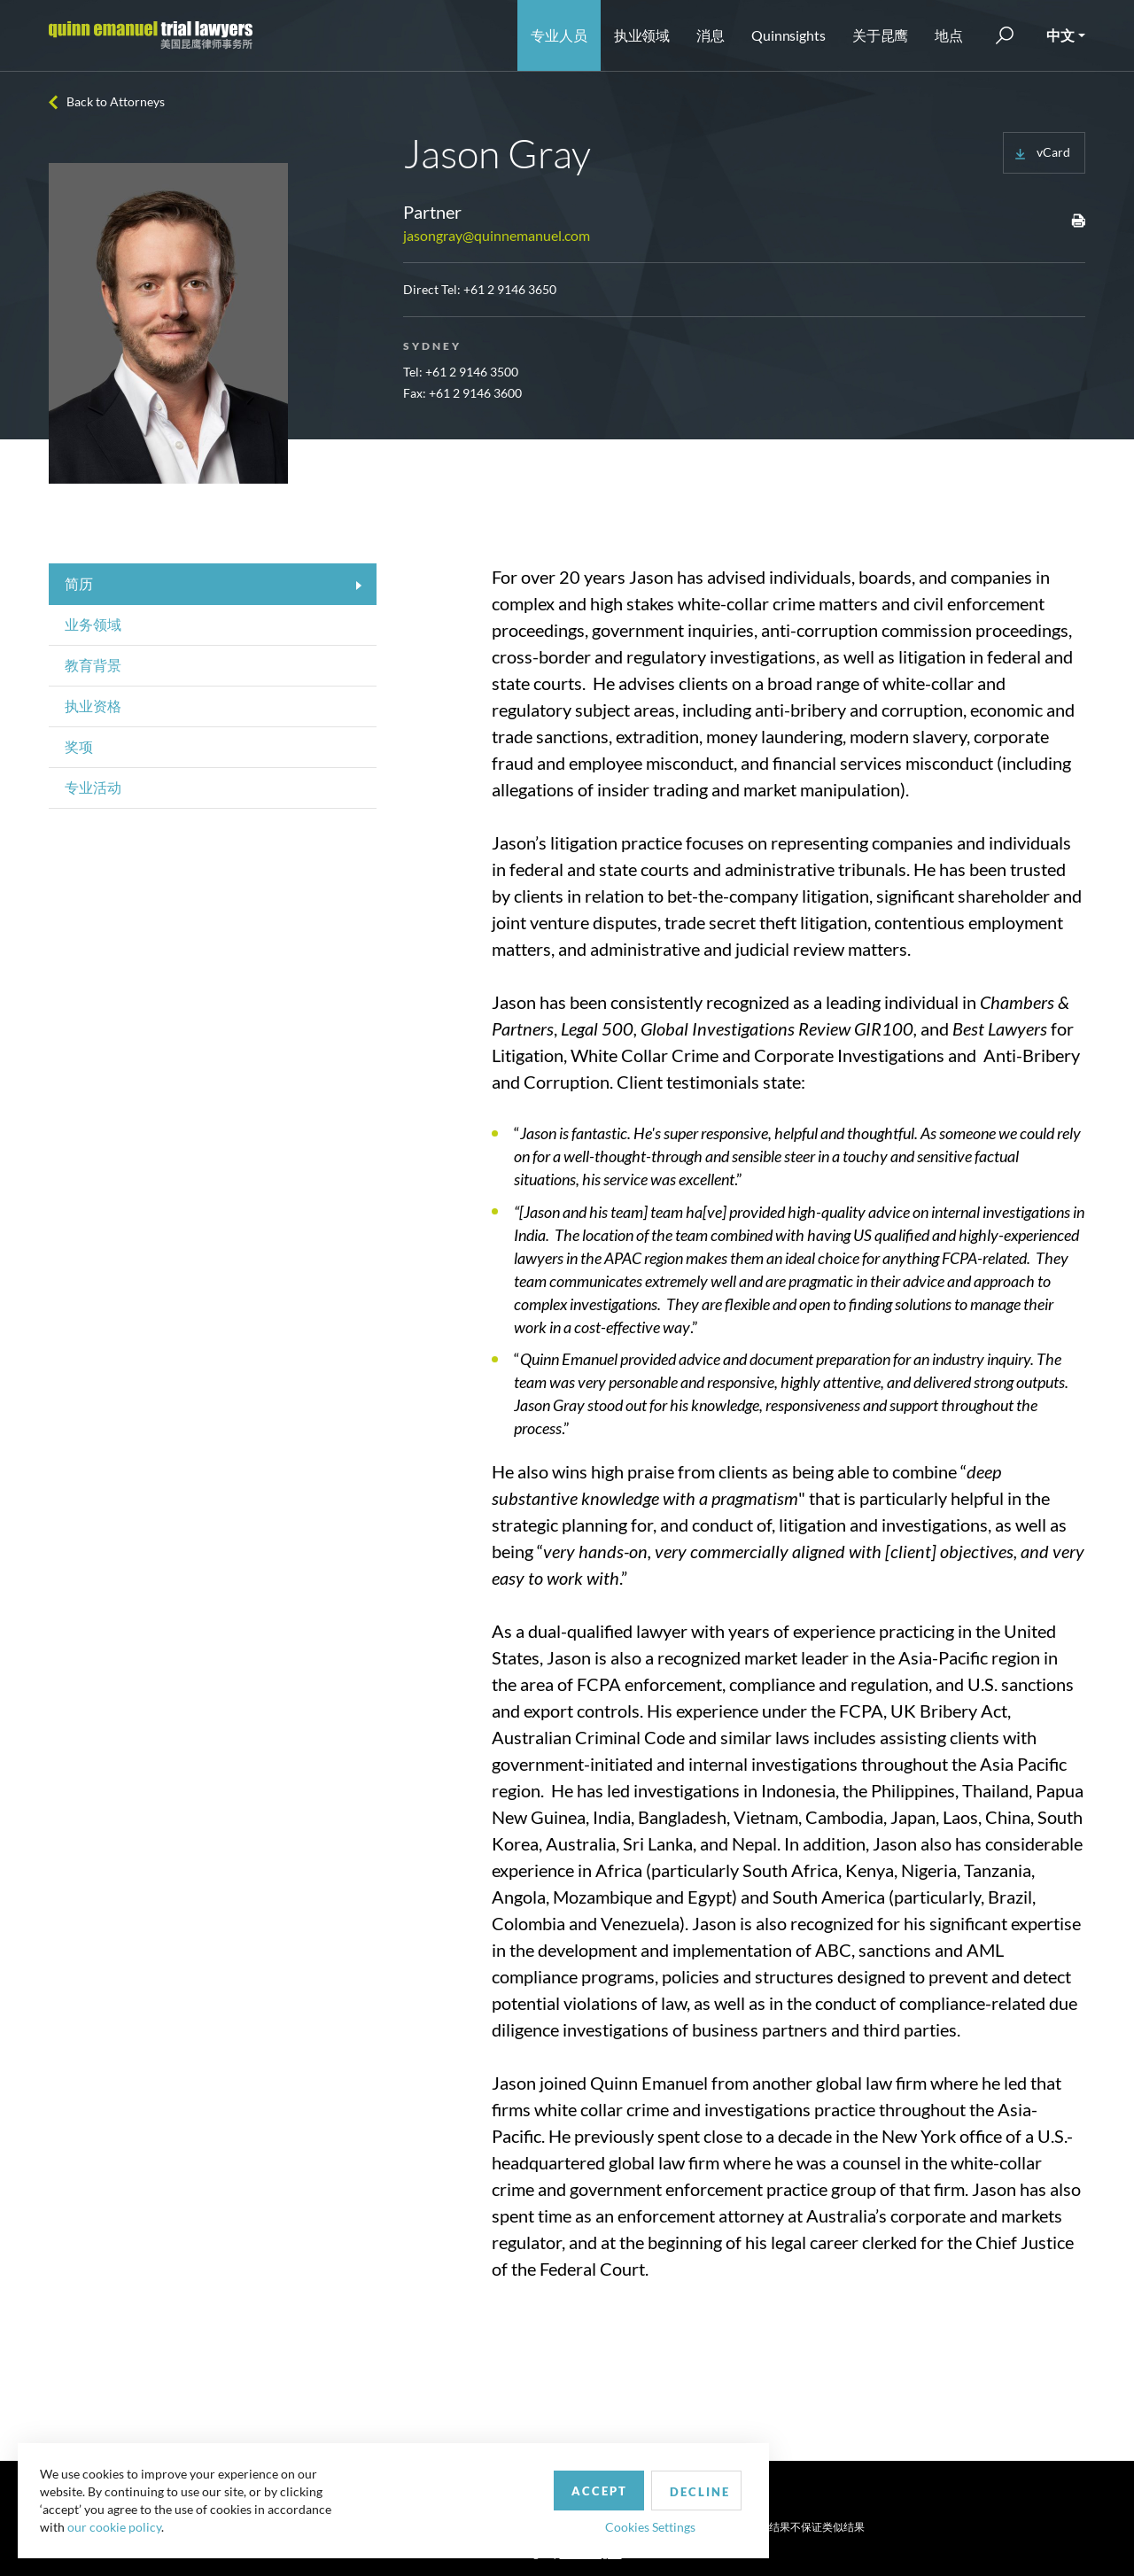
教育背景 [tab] (93, 664)
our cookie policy (119, 2522)
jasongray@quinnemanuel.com (496, 235)
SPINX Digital (591, 2553)
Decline (516, 2482)
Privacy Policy (605, 2526)
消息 (710, 35)
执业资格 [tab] (93, 705)
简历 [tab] (79, 583)
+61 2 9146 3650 (509, 289)
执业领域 (642, 35)
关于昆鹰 (880, 35)
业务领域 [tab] (93, 624)
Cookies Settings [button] (461, 2517)
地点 (949, 35)
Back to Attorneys (115, 101)
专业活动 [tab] (93, 787)
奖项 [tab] (79, 746)
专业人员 (559, 35)
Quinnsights (788, 35)
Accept (411, 2481)
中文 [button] (1060, 35)
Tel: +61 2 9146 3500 (460, 371)
